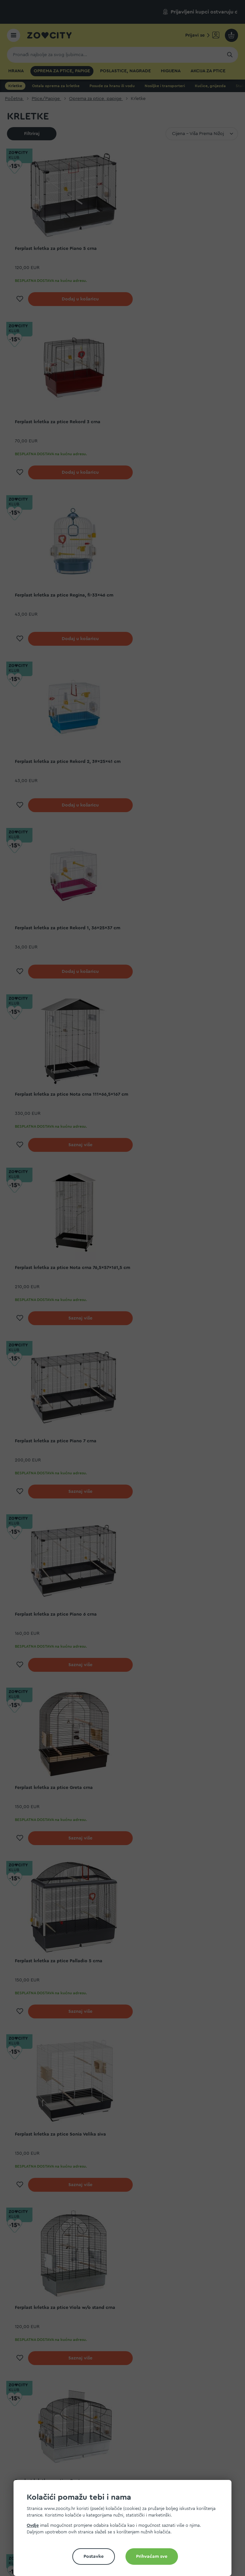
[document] (125, 2530)
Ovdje (33, 2525)
